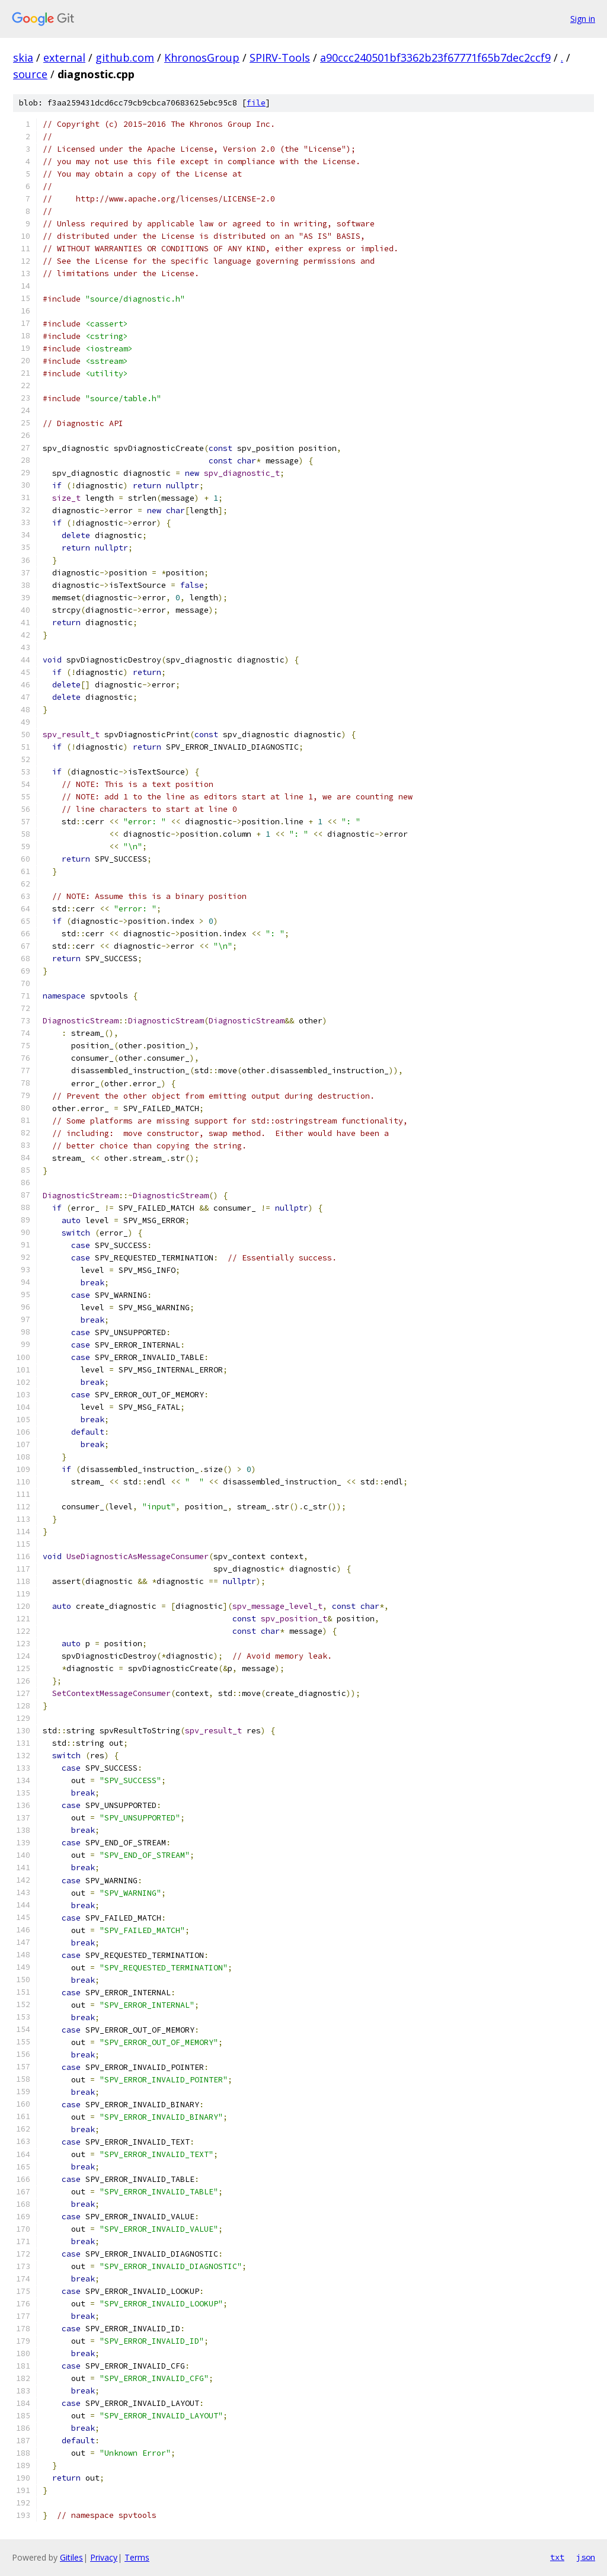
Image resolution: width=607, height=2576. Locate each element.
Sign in (582, 18)
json (585, 2557)
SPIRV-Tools (280, 57)
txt (557, 2557)
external (64, 57)
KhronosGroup (201, 57)
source (30, 74)
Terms (136, 2557)
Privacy (103, 2557)
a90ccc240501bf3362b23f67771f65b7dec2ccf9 (435, 57)
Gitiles (71, 2557)
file (256, 103)
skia (23, 57)
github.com (124, 57)
